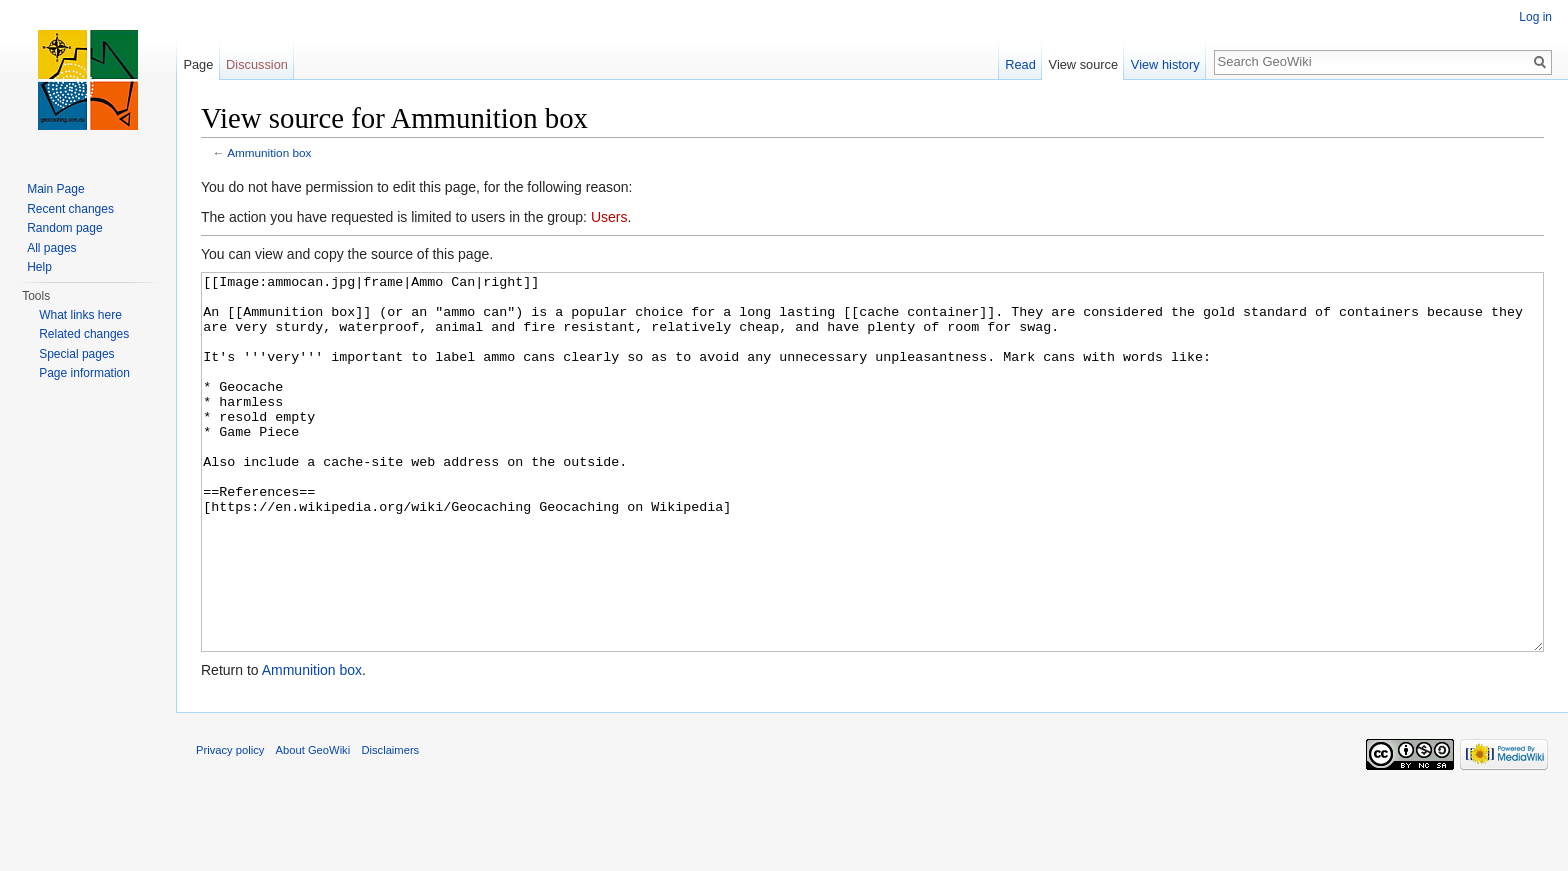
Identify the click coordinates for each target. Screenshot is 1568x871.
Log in (1535, 17)
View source (1083, 64)
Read (1020, 64)
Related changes (84, 334)
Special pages (76, 354)
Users (609, 217)
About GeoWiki (313, 825)
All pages (51, 248)
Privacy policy (230, 825)
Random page (64, 228)
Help (39, 267)
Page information (84, 373)
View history (1165, 64)
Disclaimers (390, 825)
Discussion (257, 64)
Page (198, 64)
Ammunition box (269, 152)
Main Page (55, 189)
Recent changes (70, 209)
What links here (80, 315)
